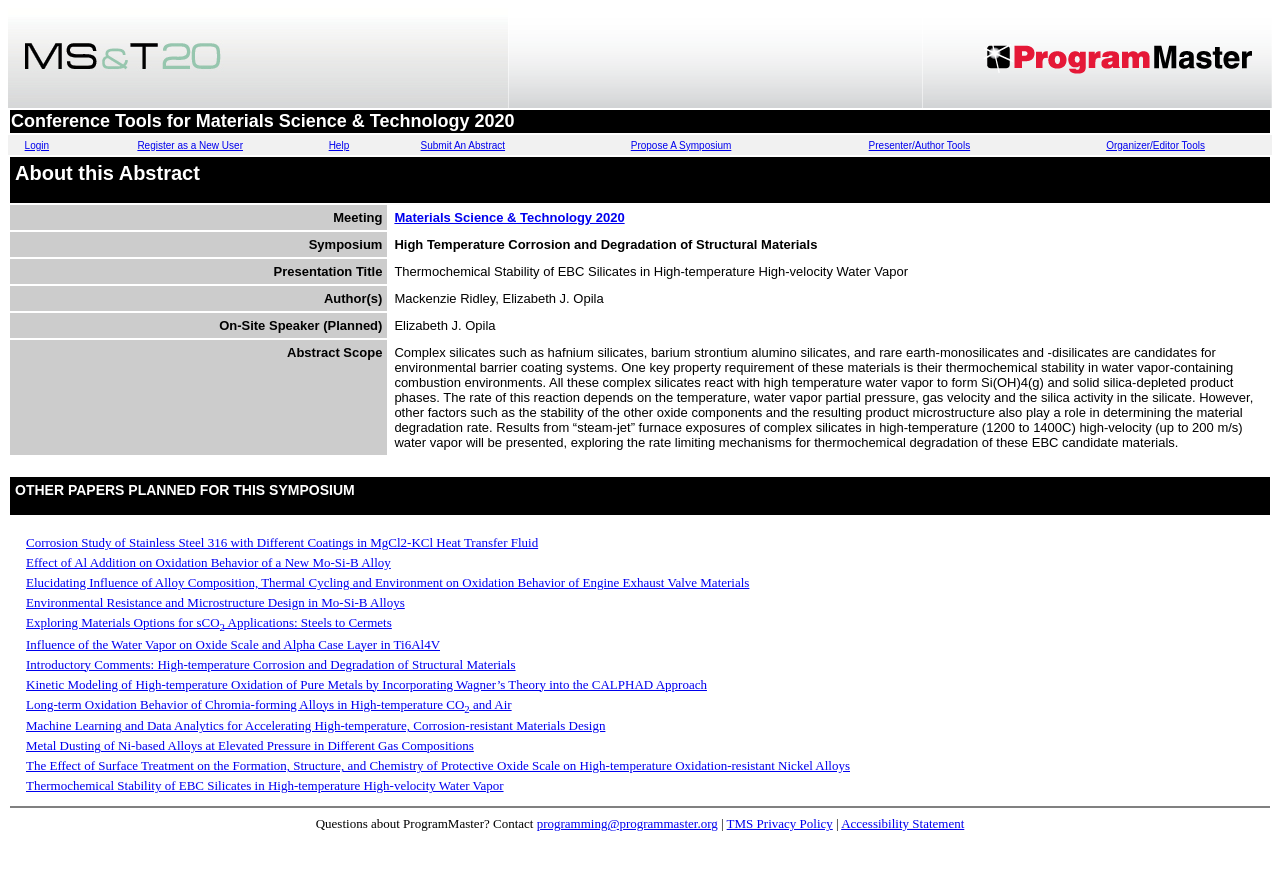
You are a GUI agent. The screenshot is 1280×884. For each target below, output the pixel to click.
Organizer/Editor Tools (1155, 145)
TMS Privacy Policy (780, 823)
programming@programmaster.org (627, 823)
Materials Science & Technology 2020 (509, 217)
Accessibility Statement (902, 823)
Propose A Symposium (681, 145)
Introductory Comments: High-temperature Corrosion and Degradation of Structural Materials (271, 664)
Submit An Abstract (463, 145)
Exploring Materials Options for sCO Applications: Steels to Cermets (209, 622)
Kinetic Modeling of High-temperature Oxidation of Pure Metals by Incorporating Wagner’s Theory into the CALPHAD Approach (366, 684)
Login (37, 145)
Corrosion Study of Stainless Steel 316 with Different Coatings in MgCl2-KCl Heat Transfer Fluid (282, 542)
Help (339, 145)
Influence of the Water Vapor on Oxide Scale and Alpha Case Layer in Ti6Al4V (233, 644)
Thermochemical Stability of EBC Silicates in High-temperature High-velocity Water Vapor (265, 785)
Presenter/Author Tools (920, 145)
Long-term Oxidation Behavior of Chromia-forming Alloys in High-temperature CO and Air (269, 704)
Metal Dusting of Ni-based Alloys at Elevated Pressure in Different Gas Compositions (250, 745)
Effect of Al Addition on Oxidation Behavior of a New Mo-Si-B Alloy (208, 562)
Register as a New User (190, 145)
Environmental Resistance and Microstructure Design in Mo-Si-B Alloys (215, 602)
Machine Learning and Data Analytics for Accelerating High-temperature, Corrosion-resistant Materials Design (315, 725)
